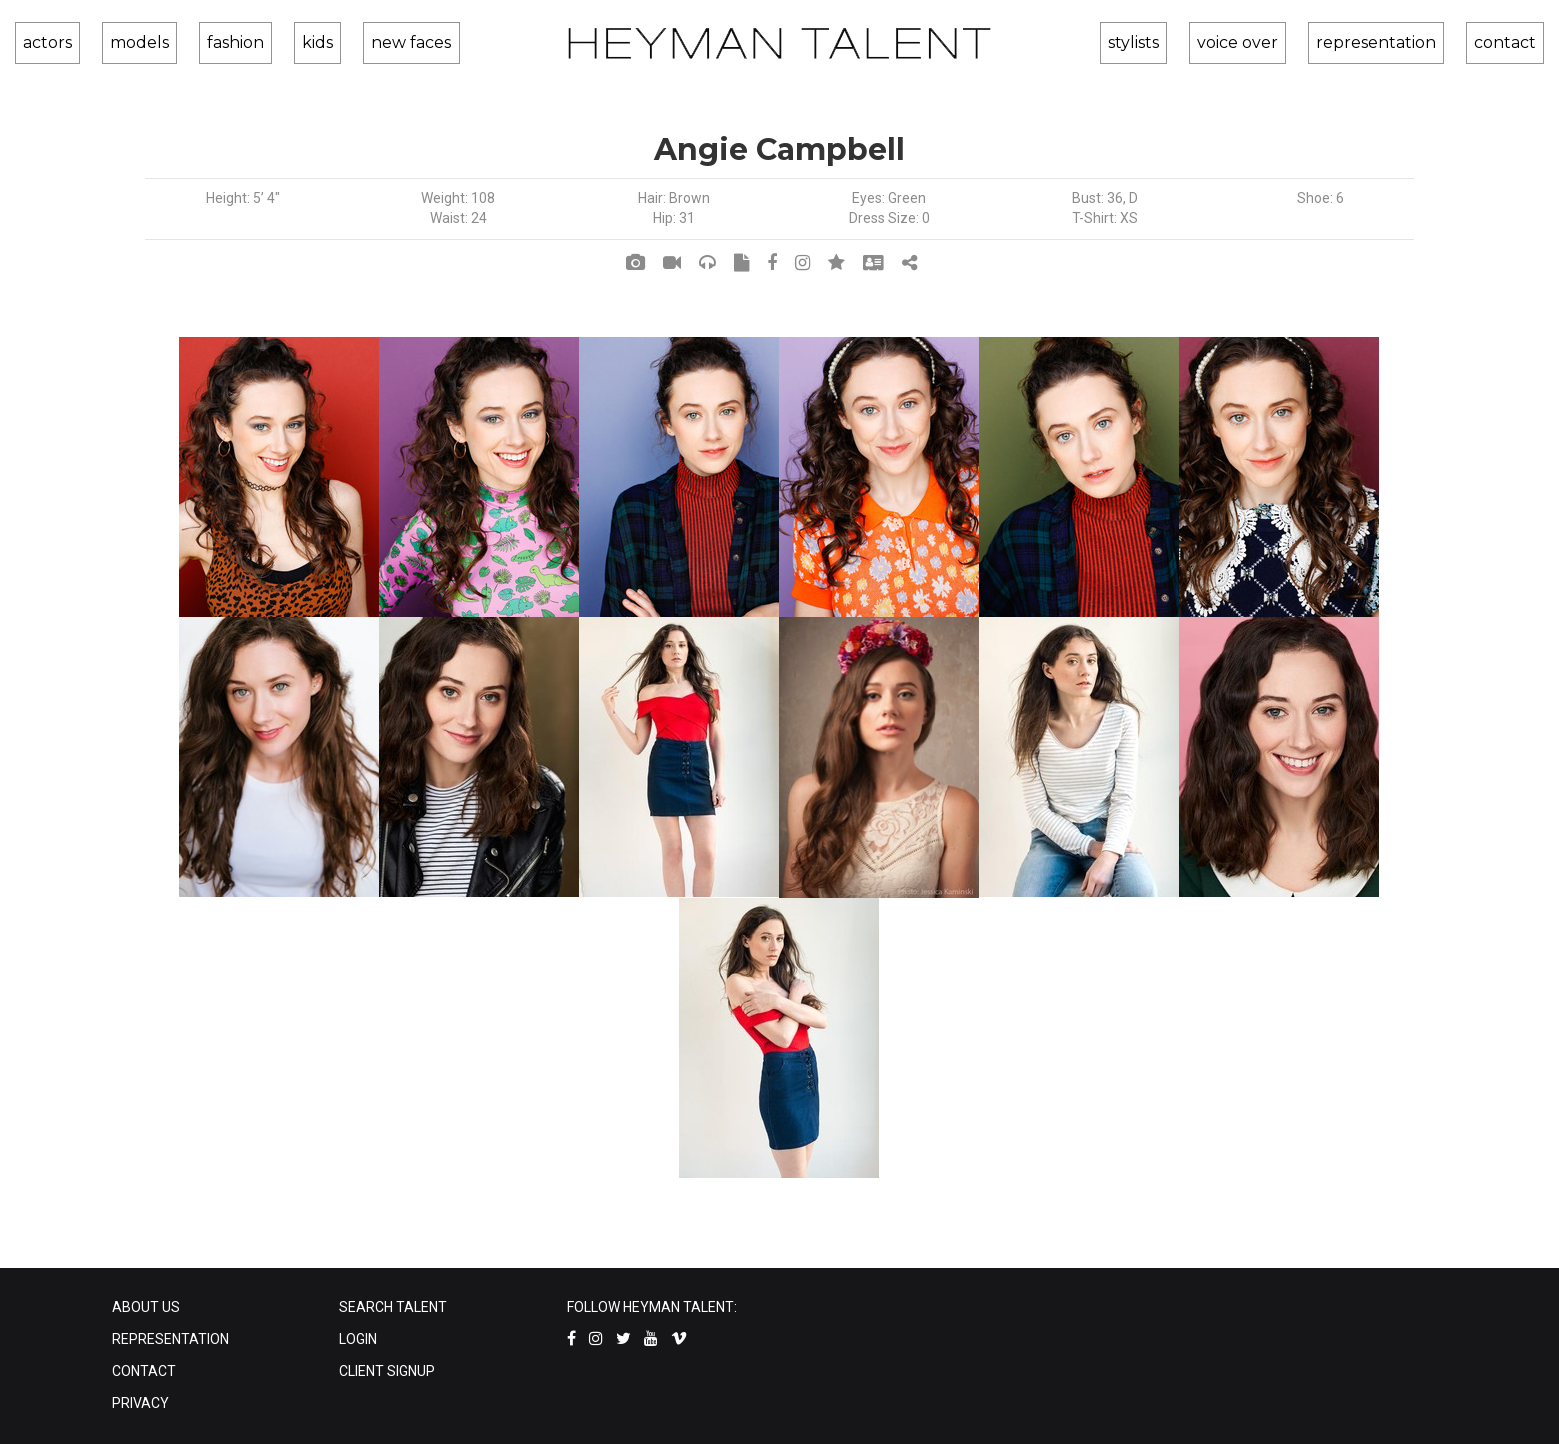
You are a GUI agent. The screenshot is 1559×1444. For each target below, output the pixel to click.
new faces (349, 42)
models (122, 42)
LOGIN (358, 1339)
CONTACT (144, 1371)
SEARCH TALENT (393, 1307)
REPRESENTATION (170, 1339)
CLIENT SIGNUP (387, 1371)
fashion (203, 42)
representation (1393, 42)
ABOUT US (146, 1307)
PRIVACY (140, 1403)
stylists (1180, 42)
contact (1507, 42)
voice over (1269, 42)
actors (45, 42)
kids (270, 42)
